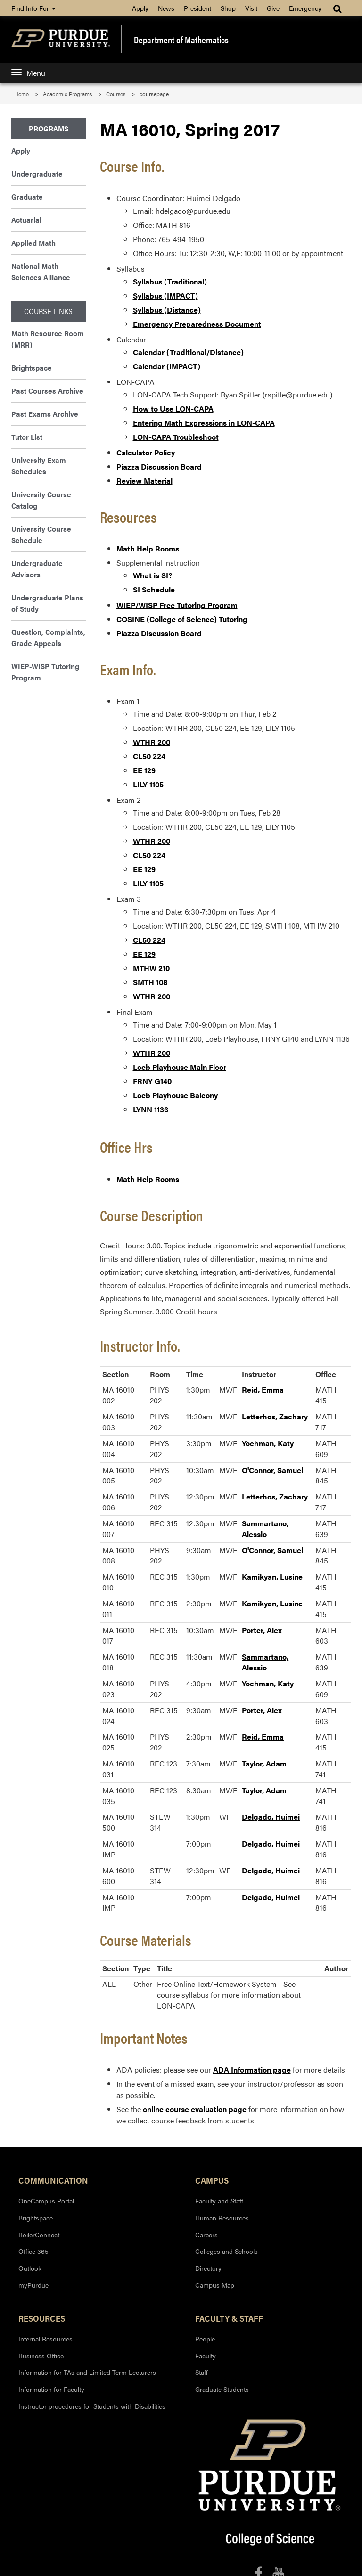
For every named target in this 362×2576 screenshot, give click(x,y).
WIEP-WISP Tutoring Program (45, 672)
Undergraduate (37, 173)
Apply (140, 8)
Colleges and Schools (226, 2251)
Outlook (29, 2268)
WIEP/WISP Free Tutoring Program (177, 604)
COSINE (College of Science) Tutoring (181, 619)
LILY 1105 (148, 784)
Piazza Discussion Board (159, 466)
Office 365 (33, 2251)
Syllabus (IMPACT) (165, 295)
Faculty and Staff (219, 2200)
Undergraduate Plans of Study (47, 603)
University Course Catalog (41, 500)
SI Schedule (154, 589)
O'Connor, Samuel (272, 1470)
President (197, 8)
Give (273, 8)
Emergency (305, 8)
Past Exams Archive (44, 413)
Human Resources (222, 2217)
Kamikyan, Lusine (272, 1576)
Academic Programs (67, 93)
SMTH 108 (150, 982)
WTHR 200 (151, 742)
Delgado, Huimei (271, 1816)
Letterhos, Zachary (275, 1416)
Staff (201, 2372)
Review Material (144, 480)
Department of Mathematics (181, 39)
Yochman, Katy (268, 1443)
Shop (228, 8)
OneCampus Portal (46, 2200)
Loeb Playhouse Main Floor (179, 1066)
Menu (28, 72)
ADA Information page (252, 2069)
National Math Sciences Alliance (40, 271)
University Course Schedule (41, 534)
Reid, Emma (263, 1389)
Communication (53, 2180)
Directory (208, 2268)
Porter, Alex (262, 1630)
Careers (206, 2234)
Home (21, 93)
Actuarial (26, 219)
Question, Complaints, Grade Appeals (48, 637)
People (205, 2338)
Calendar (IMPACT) (166, 366)
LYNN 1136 (150, 1109)
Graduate (27, 196)
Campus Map (214, 2285)
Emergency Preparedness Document (197, 323)
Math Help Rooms (147, 548)
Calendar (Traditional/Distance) (188, 352)
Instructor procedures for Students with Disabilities (91, 2406)
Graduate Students (222, 2389)
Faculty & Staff (229, 2318)
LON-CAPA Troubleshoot (176, 436)
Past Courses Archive (47, 390)
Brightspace (31, 367)
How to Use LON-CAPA (173, 408)
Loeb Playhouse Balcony (175, 1095)
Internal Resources (45, 2338)
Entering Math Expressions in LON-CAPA (204, 422)
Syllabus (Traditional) (170, 281)
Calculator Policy (145, 452)
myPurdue (33, 2285)
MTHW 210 (151, 968)
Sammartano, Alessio (265, 1528)
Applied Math (33, 242)
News (166, 8)
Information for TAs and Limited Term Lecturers (87, 2372)
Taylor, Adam (264, 1763)
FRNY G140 (152, 1081)
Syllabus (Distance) (167, 309)
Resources (41, 2318)
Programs (48, 128)
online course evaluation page (195, 2109)
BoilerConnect (38, 2234)
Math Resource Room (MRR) (47, 339)
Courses (115, 93)
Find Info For (33, 8)
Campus (212, 2180)
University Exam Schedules (38, 465)
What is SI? (152, 575)
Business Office (41, 2355)
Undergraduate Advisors (37, 569)
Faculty (205, 2355)
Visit (251, 8)
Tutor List (26, 436)
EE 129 (144, 770)
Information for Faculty (51, 2389)
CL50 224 (149, 756)
